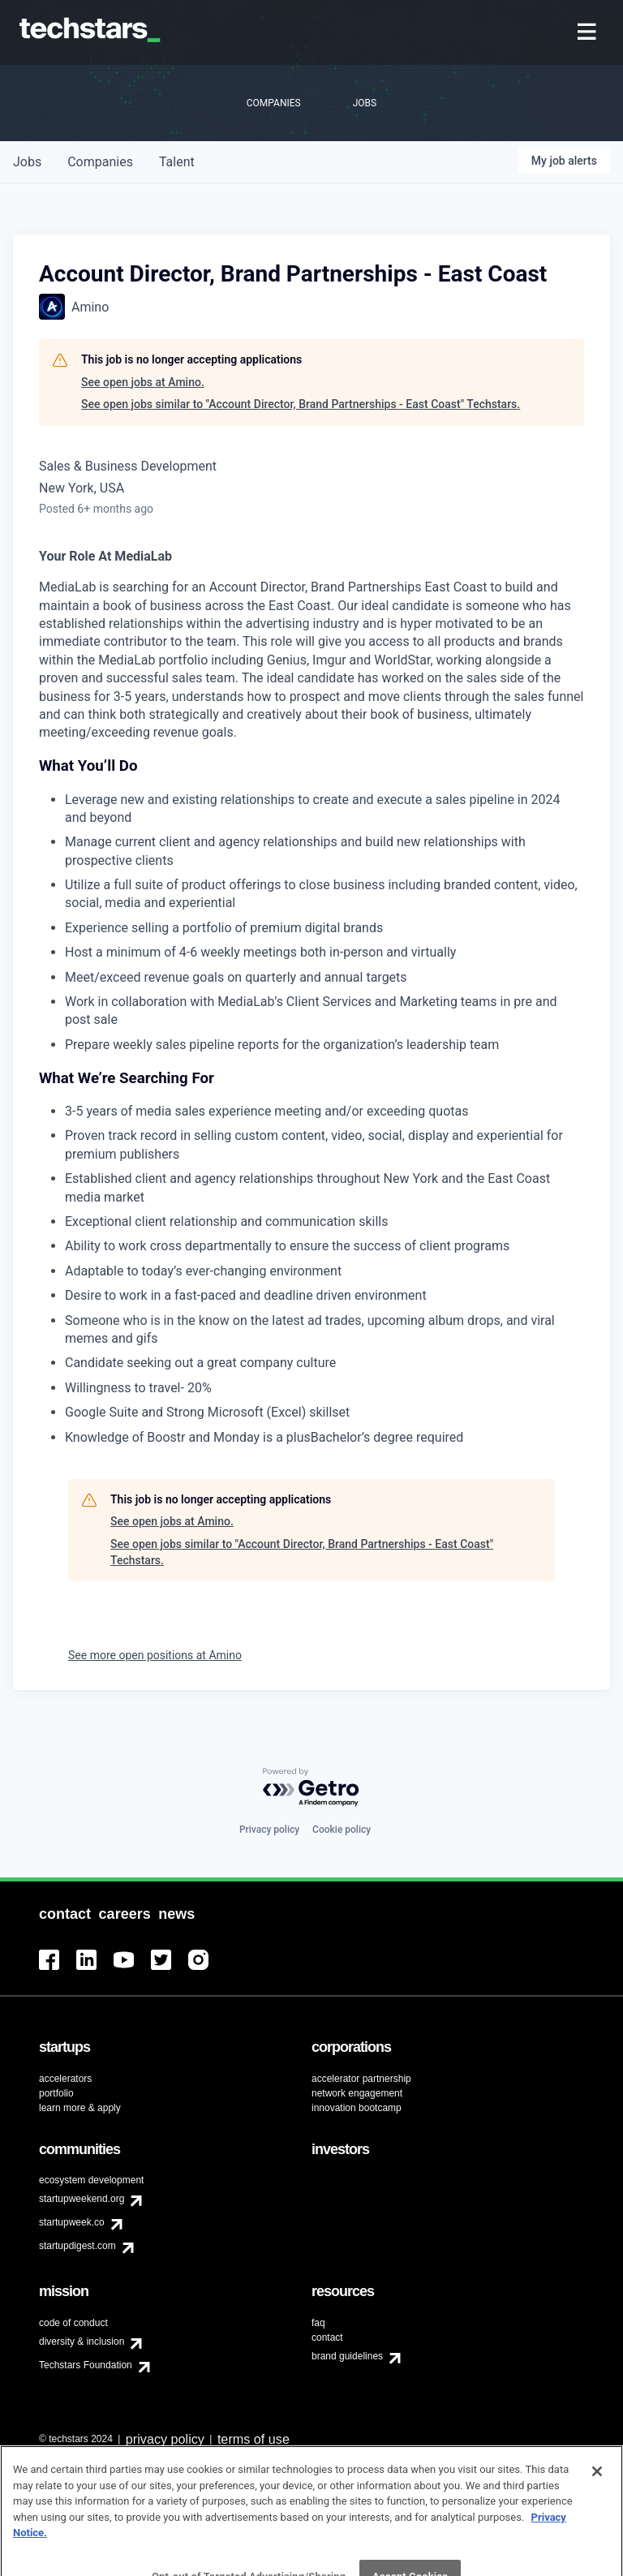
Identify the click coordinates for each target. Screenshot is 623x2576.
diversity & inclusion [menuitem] (81, 2341)
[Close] (597, 2491)
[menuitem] (589, 33)
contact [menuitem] (327, 2337)
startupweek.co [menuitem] (72, 2222)
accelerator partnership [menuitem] (361, 2078)
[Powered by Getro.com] (311, 1788)
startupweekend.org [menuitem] (81, 2198)
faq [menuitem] (318, 2323)
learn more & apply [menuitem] (80, 2108)
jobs (27, 162)
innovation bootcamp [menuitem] (357, 2108)
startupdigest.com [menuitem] (77, 2245)
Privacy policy (269, 1829)
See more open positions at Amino (155, 1655)
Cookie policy (341, 1829)
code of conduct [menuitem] (73, 2323)
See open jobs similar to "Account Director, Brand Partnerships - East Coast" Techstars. (300, 404)
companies (100, 162)
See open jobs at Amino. (142, 382)
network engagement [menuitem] (357, 2093)
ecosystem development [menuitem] (91, 2180)
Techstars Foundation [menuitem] (85, 2365)
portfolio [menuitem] (56, 2093)
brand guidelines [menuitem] (347, 2356)
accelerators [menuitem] (65, 2078)
